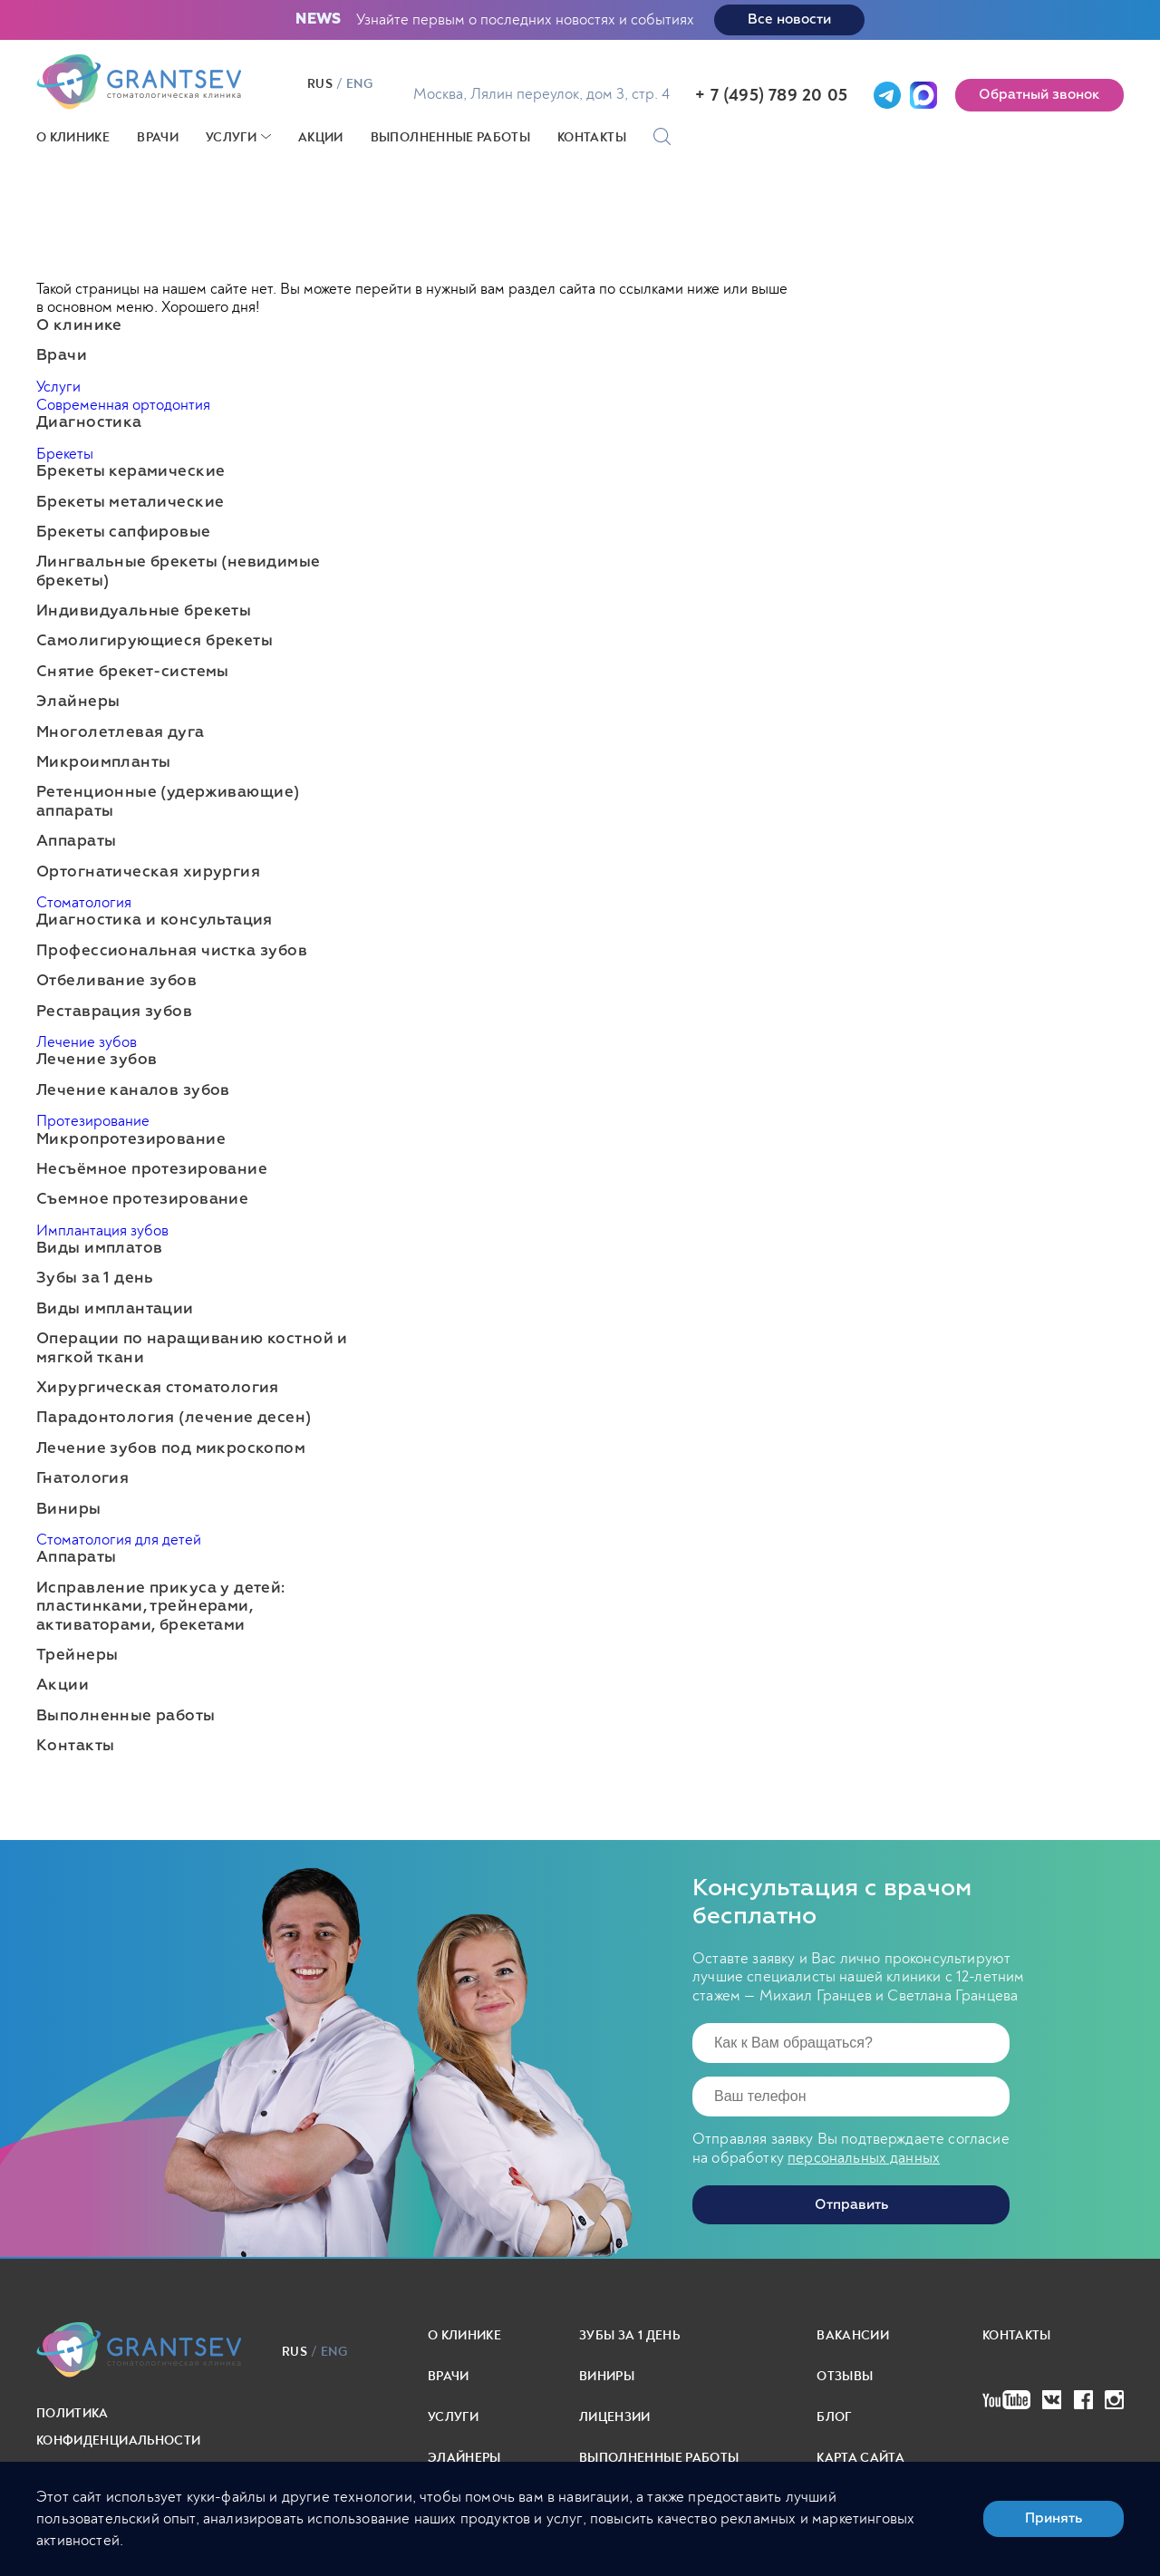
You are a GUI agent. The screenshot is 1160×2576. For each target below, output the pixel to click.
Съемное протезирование (142, 1199)
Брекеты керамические (130, 471)
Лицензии (615, 2417)
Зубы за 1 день (95, 1278)
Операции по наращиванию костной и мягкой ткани (192, 1348)
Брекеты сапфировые (123, 532)
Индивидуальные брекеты (143, 611)
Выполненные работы (450, 137)
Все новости (789, 19)
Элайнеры (78, 702)
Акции (320, 137)
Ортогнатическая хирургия (148, 872)
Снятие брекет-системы (132, 672)
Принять (1053, 2518)
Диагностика (89, 423)
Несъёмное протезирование (151, 1169)
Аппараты (76, 841)
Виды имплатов (99, 1248)
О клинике (73, 137)
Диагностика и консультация (154, 920)
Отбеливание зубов (116, 981)
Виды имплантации (115, 1309)
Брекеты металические (130, 502)
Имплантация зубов (102, 1230)
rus (320, 84)
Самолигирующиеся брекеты (154, 641)
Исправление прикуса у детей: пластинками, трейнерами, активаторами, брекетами (160, 1607)
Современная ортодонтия (123, 404)
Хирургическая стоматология (157, 1388)
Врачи (158, 137)
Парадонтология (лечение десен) (174, 1418)
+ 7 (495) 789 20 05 (771, 95)
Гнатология (82, 1479)
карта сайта (860, 2457)
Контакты (591, 137)
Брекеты (64, 453)
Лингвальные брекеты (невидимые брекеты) (178, 571)
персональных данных (864, 2157)
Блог (834, 2417)
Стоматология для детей (118, 1539)
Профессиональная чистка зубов (171, 951)
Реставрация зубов (114, 1012)
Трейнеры (77, 1655)
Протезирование (93, 1120)
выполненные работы (659, 2457)
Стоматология (83, 902)
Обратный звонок (1039, 95)
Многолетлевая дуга (120, 733)
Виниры (69, 1509)
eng (359, 84)
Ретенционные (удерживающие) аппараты (167, 801)
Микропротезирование (131, 1140)
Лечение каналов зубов (133, 1091)
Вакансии (853, 2335)
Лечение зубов (86, 1041)
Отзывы (845, 2376)
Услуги (231, 137)
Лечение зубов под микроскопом (170, 1449)
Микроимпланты (103, 762)
